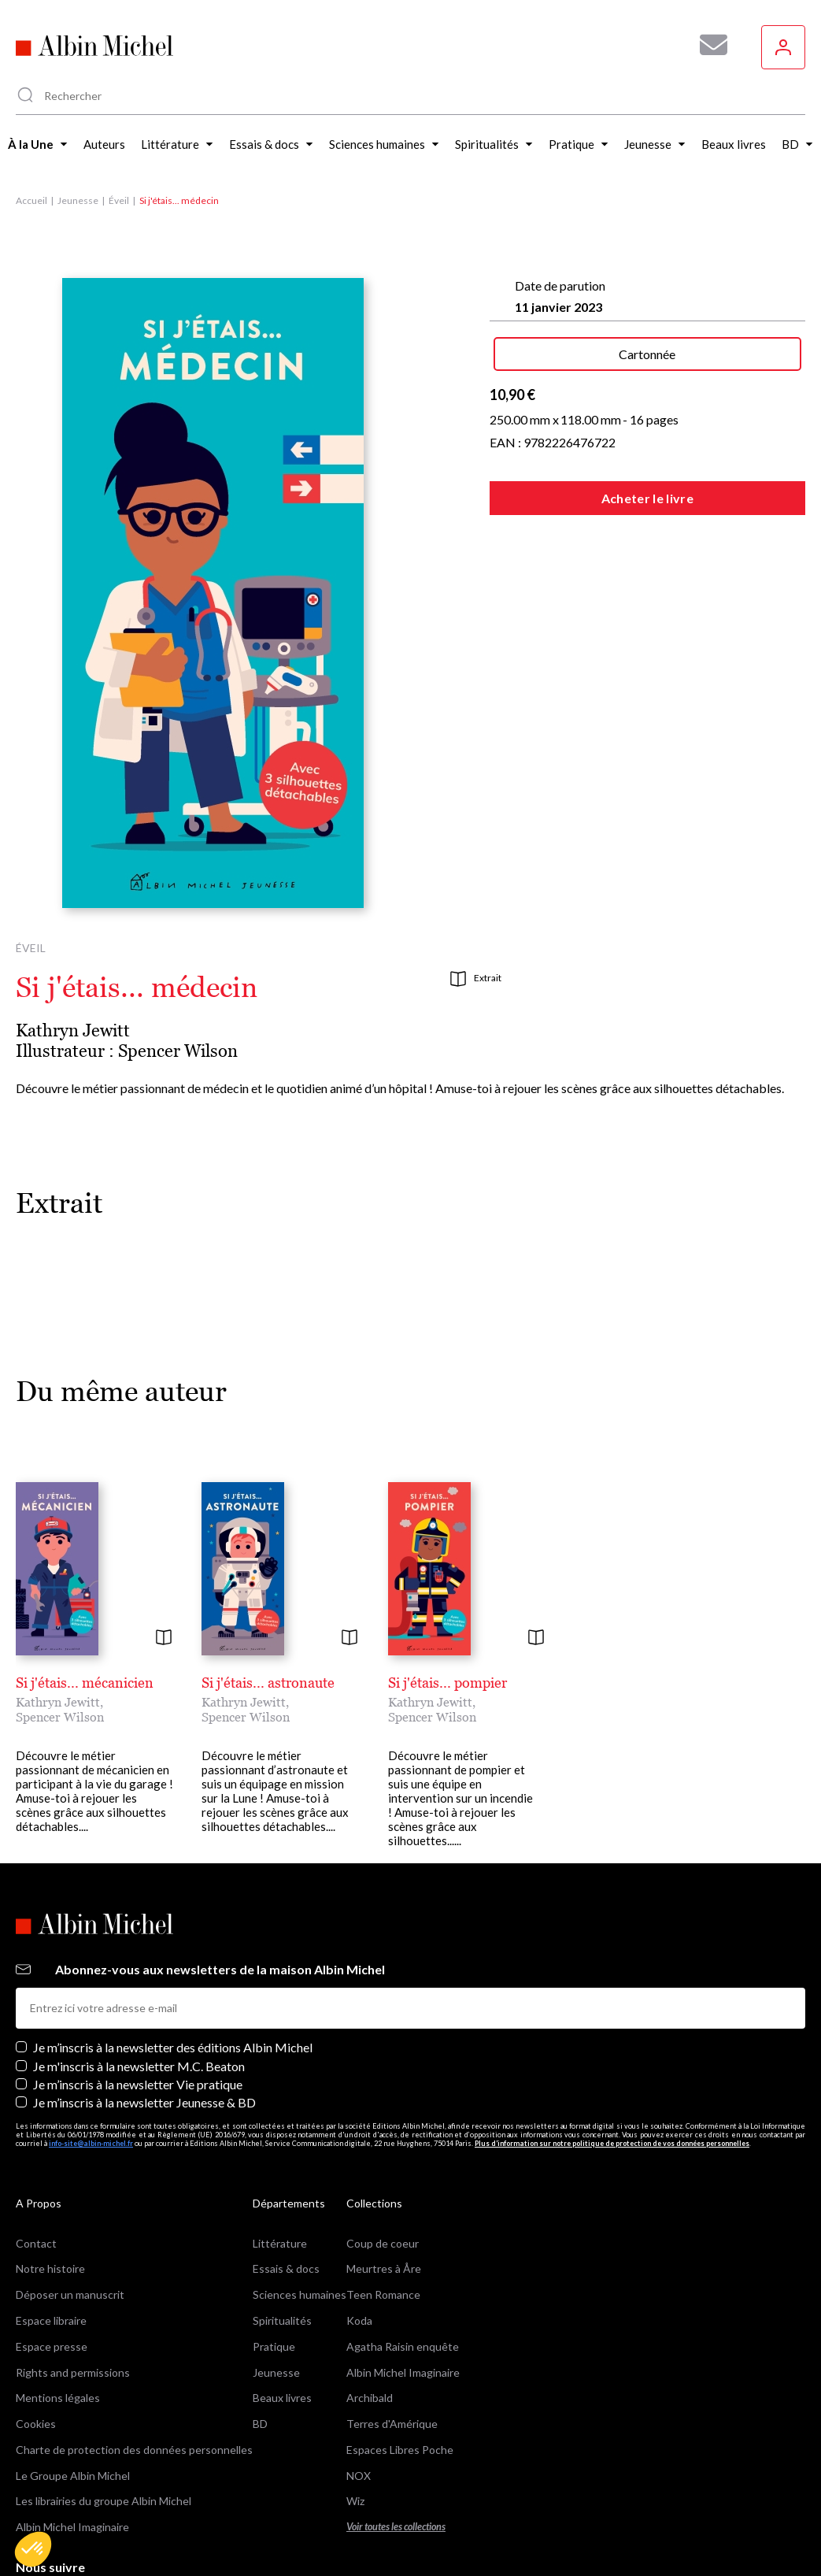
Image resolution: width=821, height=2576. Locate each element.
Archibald (369, 2397)
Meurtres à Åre (383, 2268)
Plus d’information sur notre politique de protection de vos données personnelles (612, 2143)
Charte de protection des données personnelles (134, 2449)
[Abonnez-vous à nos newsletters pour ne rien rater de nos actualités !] (708, 45)
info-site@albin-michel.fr (91, 2143)
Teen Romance (383, 2294)
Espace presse (51, 2346)
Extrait (475, 979)
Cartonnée (647, 354)
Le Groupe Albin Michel (73, 2475)
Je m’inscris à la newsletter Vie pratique (137, 2084)
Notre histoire (50, 2268)
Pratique (274, 2346)
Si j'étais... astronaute (268, 1682)
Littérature (280, 2243)
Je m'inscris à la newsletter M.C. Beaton (139, 2066)
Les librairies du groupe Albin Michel (103, 2500)
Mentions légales (58, 2397)
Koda (359, 2320)
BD (260, 2423)
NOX (358, 2475)
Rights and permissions (73, 2372)
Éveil (119, 200)
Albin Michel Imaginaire (72, 2526)
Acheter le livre (647, 498)
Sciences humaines (299, 2294)
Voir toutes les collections (396, 2527)
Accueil (31, 200)
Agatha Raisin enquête (402, 2346)
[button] (33, 2549)
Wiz (355, 2500)
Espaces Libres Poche (399, 2449)
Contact (36, 2243)
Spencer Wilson (178, 1051)
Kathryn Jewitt (73, 1030)
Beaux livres (282, 2397)
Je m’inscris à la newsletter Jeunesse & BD (144, 2102)
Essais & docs (286, 2268)
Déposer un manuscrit (70, 2294)
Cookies (36, 2423)
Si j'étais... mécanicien (84, 1682)
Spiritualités (282, 2320)
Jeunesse (77, 200)
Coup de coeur (382, 2243)
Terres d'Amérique (392, 2423)
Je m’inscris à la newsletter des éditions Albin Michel (172, 2047)
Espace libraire (51, 2320)
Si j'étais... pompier (447, 1682)
